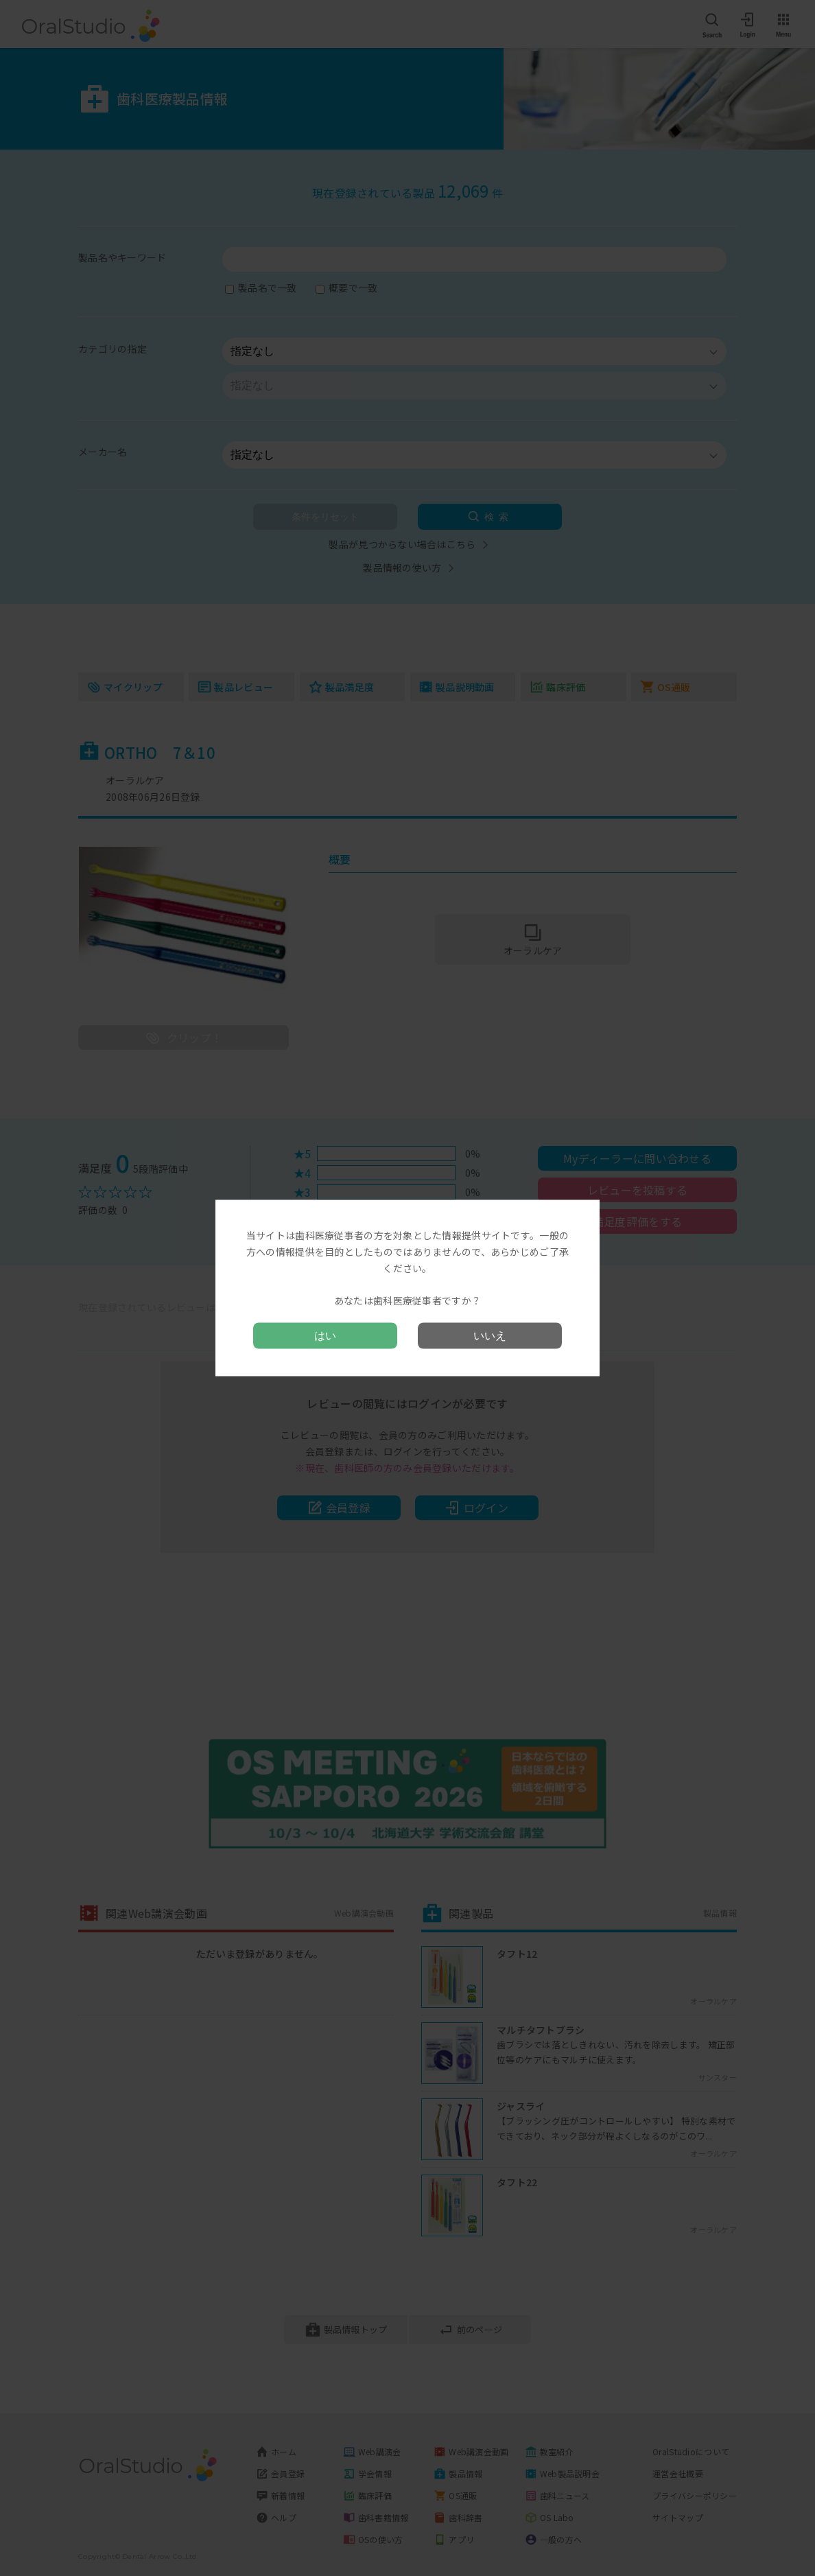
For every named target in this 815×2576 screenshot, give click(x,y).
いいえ (489, 1335)
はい (325, 1335)
